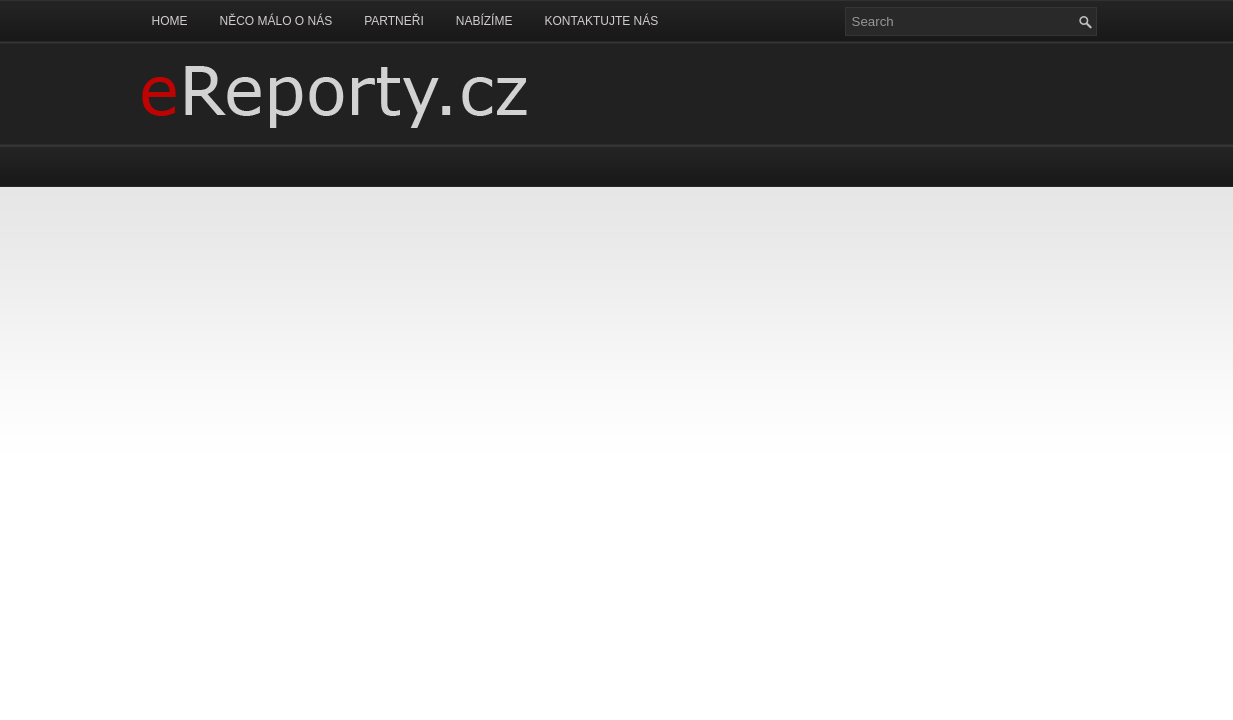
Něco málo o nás (276, 21)
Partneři (394, 21)
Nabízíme (484, 21)
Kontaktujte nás (601, 21)
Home (170, 21)
